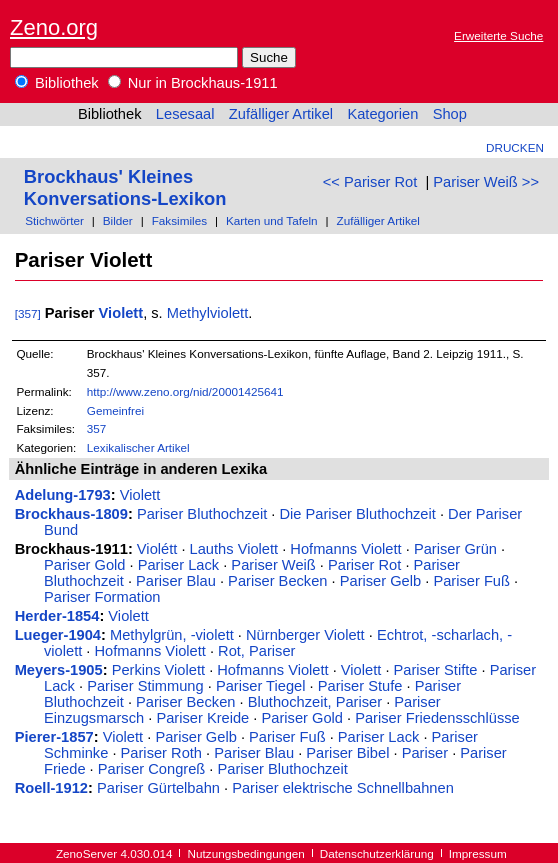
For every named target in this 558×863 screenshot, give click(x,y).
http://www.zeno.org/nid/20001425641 (185, 391)
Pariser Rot (364, 565)
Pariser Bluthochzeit (202, 514)
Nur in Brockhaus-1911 (193, 83)
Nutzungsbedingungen (246, 853)
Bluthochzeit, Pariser (315, 702)
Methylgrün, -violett (172, 635)
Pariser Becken (277, 581)
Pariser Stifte (436, 670)
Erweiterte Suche (498, 35)
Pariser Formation (102, 597)
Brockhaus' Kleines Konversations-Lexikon (125, 187)
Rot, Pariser (256, 651)
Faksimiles (179, 220)
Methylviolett (207, 313)
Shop (450, 114)
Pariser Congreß (152, 769)
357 (97, 428)
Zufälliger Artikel (281, 114)
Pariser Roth (161, 753)
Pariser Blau (176, 581)
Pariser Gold (84, 565)
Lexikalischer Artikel (138, 447)
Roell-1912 (51, 788)
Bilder (118, 220)
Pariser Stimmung (145, 686)
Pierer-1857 (54, 737)
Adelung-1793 (63, 495)
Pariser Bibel (347, 753)
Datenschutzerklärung (377, 853)
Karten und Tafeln (272, 220)
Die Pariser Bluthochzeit (357, 514)
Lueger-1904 (58, 635)
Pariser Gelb (380, 581)
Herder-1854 (57, 616)
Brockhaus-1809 (71, 514)
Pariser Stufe (360, 686)
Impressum (478, 853)
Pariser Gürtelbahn (158, 788)
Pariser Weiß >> (486, 182)
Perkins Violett (158, 670)
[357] (28, 313)
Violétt (157, 549)
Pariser (425, 753)
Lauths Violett (234, 549)
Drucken (515, 147)
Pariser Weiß (273, 565)
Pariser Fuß (471, 581)
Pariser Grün (455, 549)
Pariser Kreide (202, 718)
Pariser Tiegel (261, 686)
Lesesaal (185, 114)
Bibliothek (57, 83)
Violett (121, 313)
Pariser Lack (178, 565)
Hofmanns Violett (345, 549)
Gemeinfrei (115, 410)
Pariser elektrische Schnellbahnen (343, 788)
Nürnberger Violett (305, 635)
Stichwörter (54, 220)
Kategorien (382, 114)
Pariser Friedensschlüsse (437, 718)
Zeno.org (54, 27)
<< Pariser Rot (370, 182)
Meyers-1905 (59, 670)
